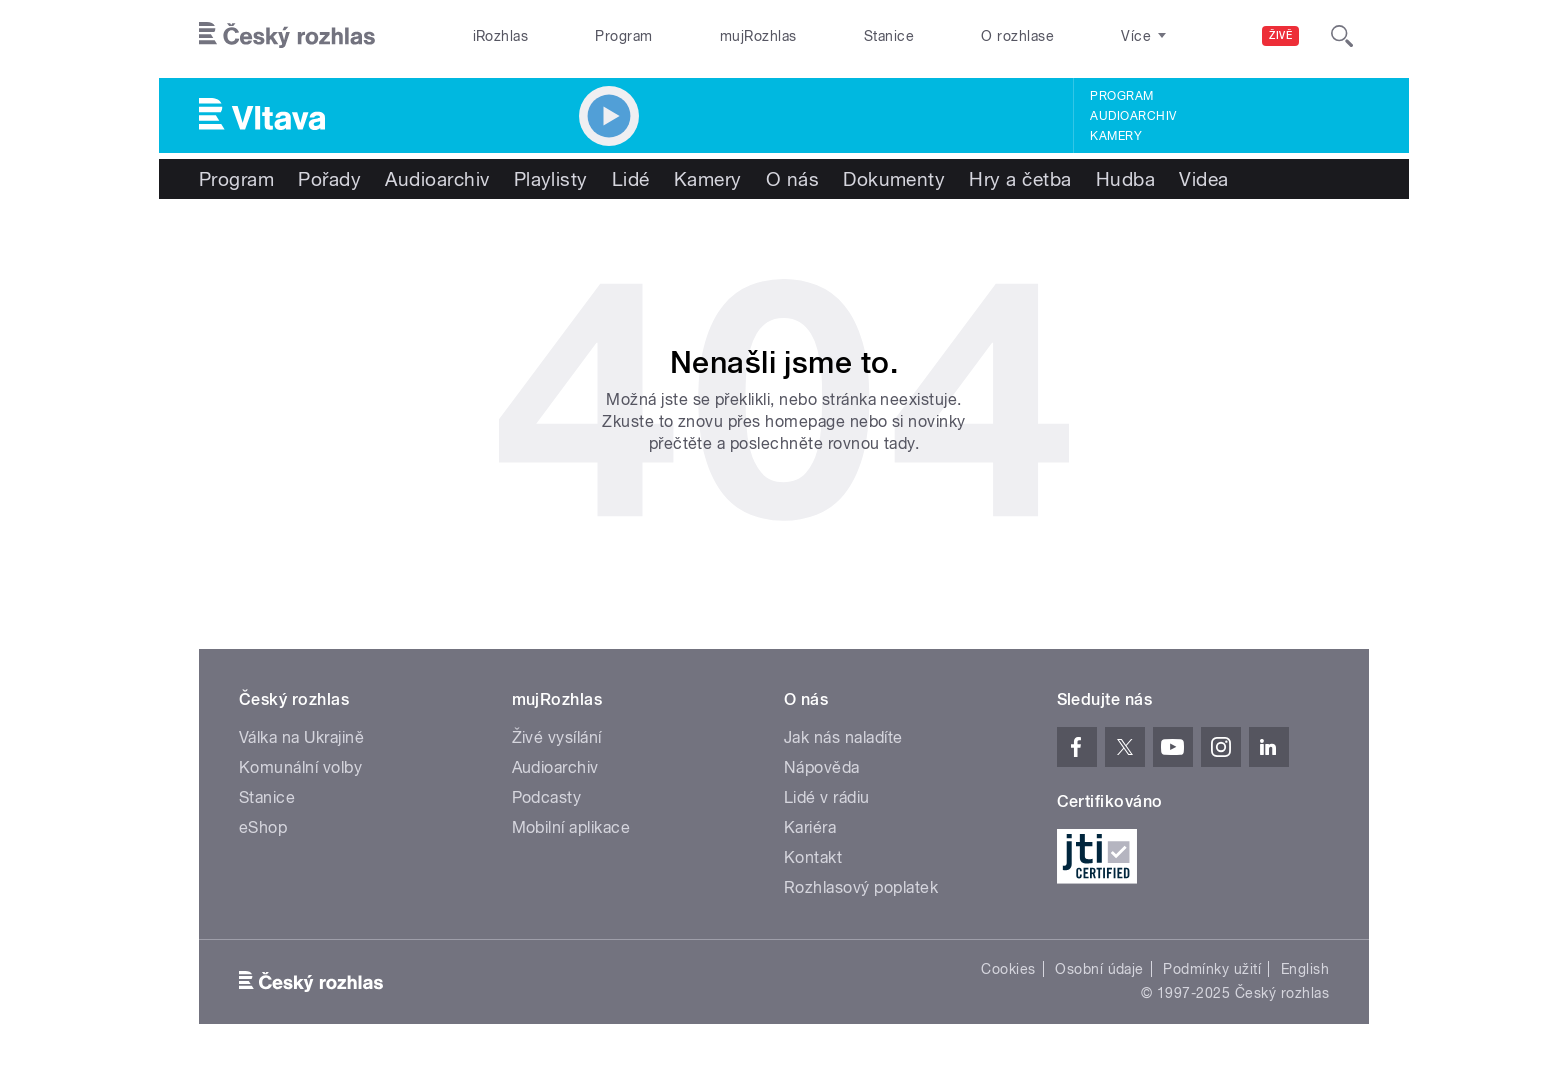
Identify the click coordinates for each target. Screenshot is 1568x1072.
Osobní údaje (1099, 969)
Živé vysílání (557, 737)
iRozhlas (501, 36)
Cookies (1008, 969)
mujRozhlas (758, 36)
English (1305, 969)
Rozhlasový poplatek (861, 887)
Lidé (631, 179)
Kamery (1116, 136)
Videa (1203, 179)
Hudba (1125, 179)
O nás (792, 179)
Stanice (889, 36)
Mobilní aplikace (571, 827)
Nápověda (822, 767)
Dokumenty (894, 179)
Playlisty (551, 179)
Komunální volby (300, 767)
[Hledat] (1342, 36)
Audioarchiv (1133, 116)
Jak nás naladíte (843, 737)
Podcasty (547, 797)
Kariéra (810, 827)
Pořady (329, 179)
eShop (263, 827)
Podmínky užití (1212, 969)
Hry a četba (1020, 179)
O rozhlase (1017, 36)
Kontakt (813, 857)
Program (623, 36)
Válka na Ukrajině (301, 737)
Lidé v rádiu (827, 797)
